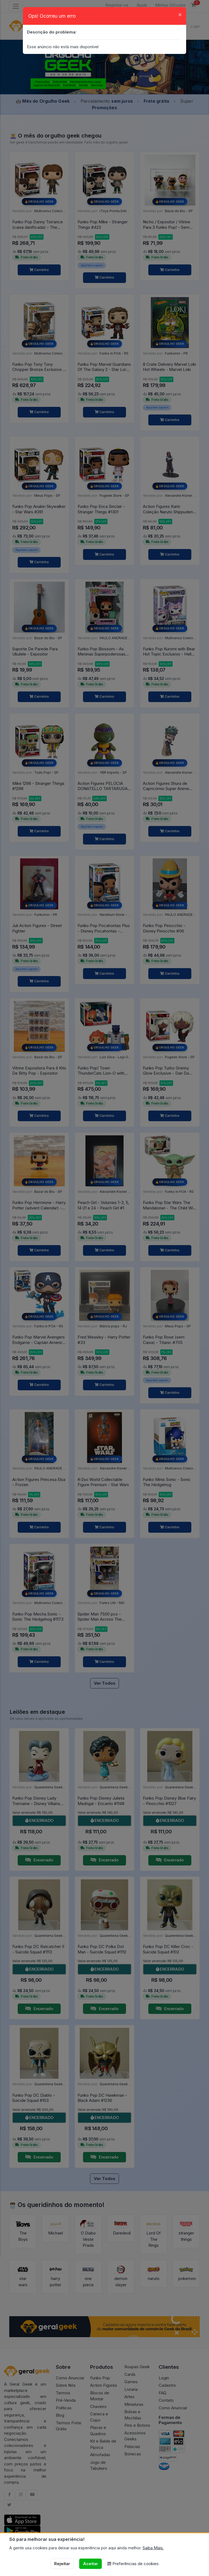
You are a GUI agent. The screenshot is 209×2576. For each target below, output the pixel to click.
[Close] (180, 14)
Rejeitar (62, 2563)
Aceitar (90, 2563)
